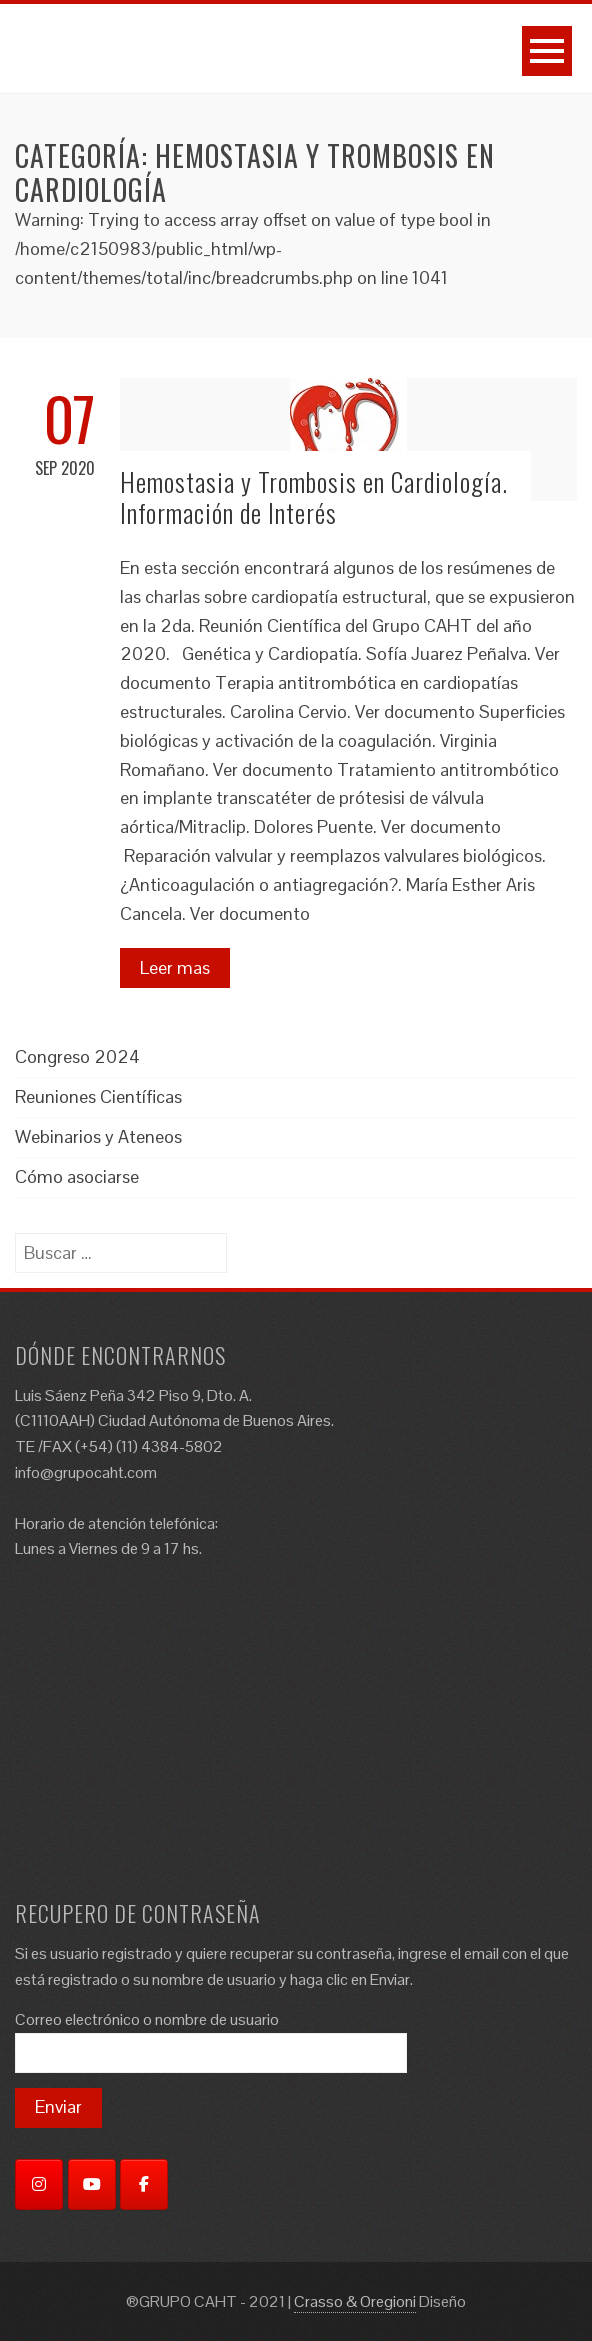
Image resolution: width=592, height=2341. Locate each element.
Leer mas (175, 967)
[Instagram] (39, 2184)
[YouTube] (92, 2184)
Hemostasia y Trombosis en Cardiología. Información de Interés (314, 497)
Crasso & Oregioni (355, 2301)
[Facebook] (144, 2184)
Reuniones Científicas (98, 1096)
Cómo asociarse (77, 1176)
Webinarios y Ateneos (98, 1136)
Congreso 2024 (77, 1056)
